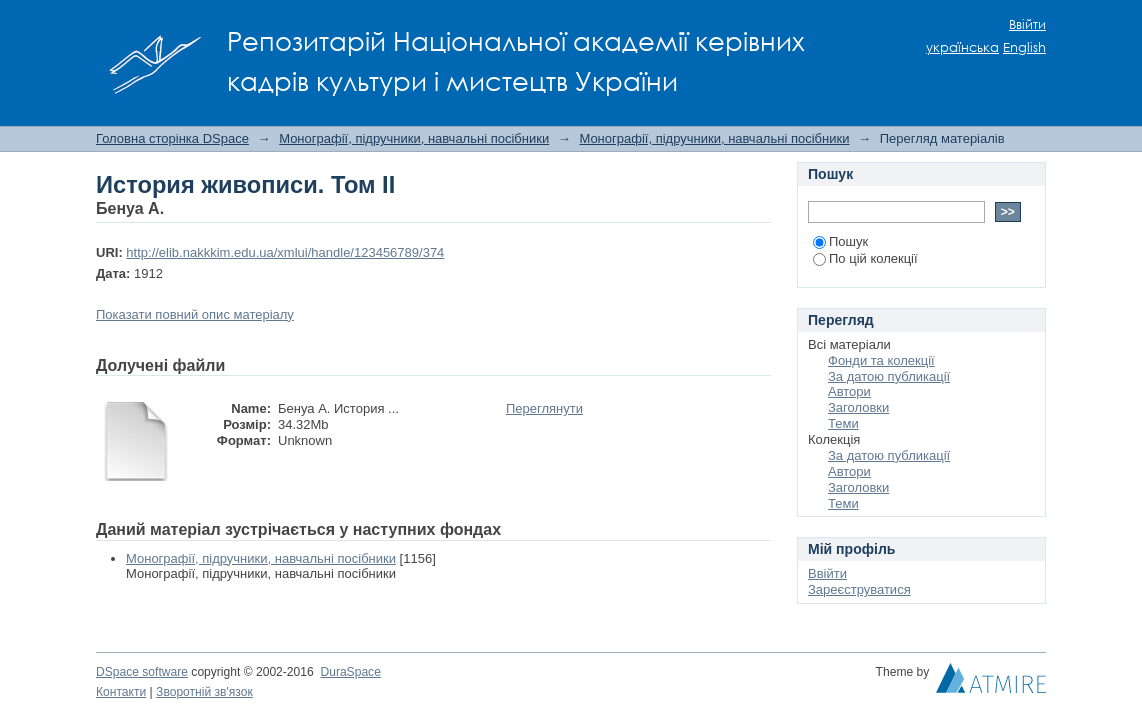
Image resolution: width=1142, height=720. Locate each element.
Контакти (121, 692)
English (1024, 47)
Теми (843, 423)
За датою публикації (889, 376)
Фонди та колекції (881, 360)
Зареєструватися (859, 589)
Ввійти (1027, 24)
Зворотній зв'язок (204, 692)
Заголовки (858, 407)
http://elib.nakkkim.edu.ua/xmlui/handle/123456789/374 (285, 252)
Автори (849, 391)
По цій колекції (865, 258)
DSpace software (142, 672)
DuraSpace (350, 672)
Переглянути (544, 408)
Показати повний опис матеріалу (195, 314)
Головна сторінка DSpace (172, 138)
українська (962, 47)
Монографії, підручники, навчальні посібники (414, 138)
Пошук (840, 241)
